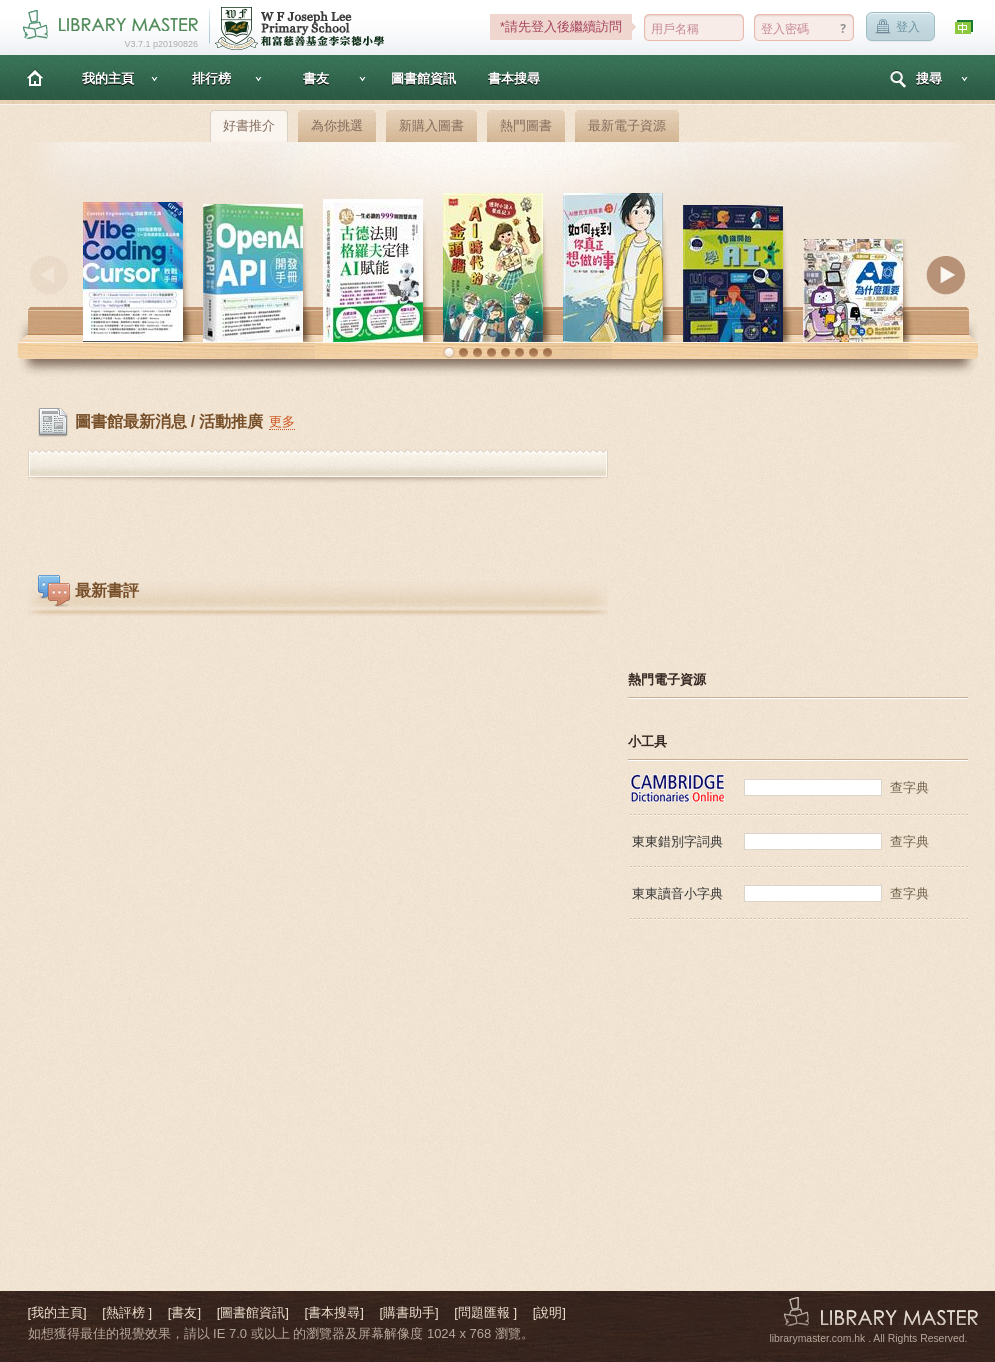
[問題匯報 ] (485, 1312)
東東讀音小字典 (677, 893)
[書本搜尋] (334, 1312)
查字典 (909, 787)
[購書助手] (408, 1312)
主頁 (35, 77)
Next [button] (946, 275)
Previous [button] (49, 275)
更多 (282, 421)
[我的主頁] (57, 1312)
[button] (449, 353)
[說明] (549, 1312)
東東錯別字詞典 (677, 841)
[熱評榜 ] (127, 1312)
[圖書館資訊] (253, 1312)
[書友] (184, 1312)
